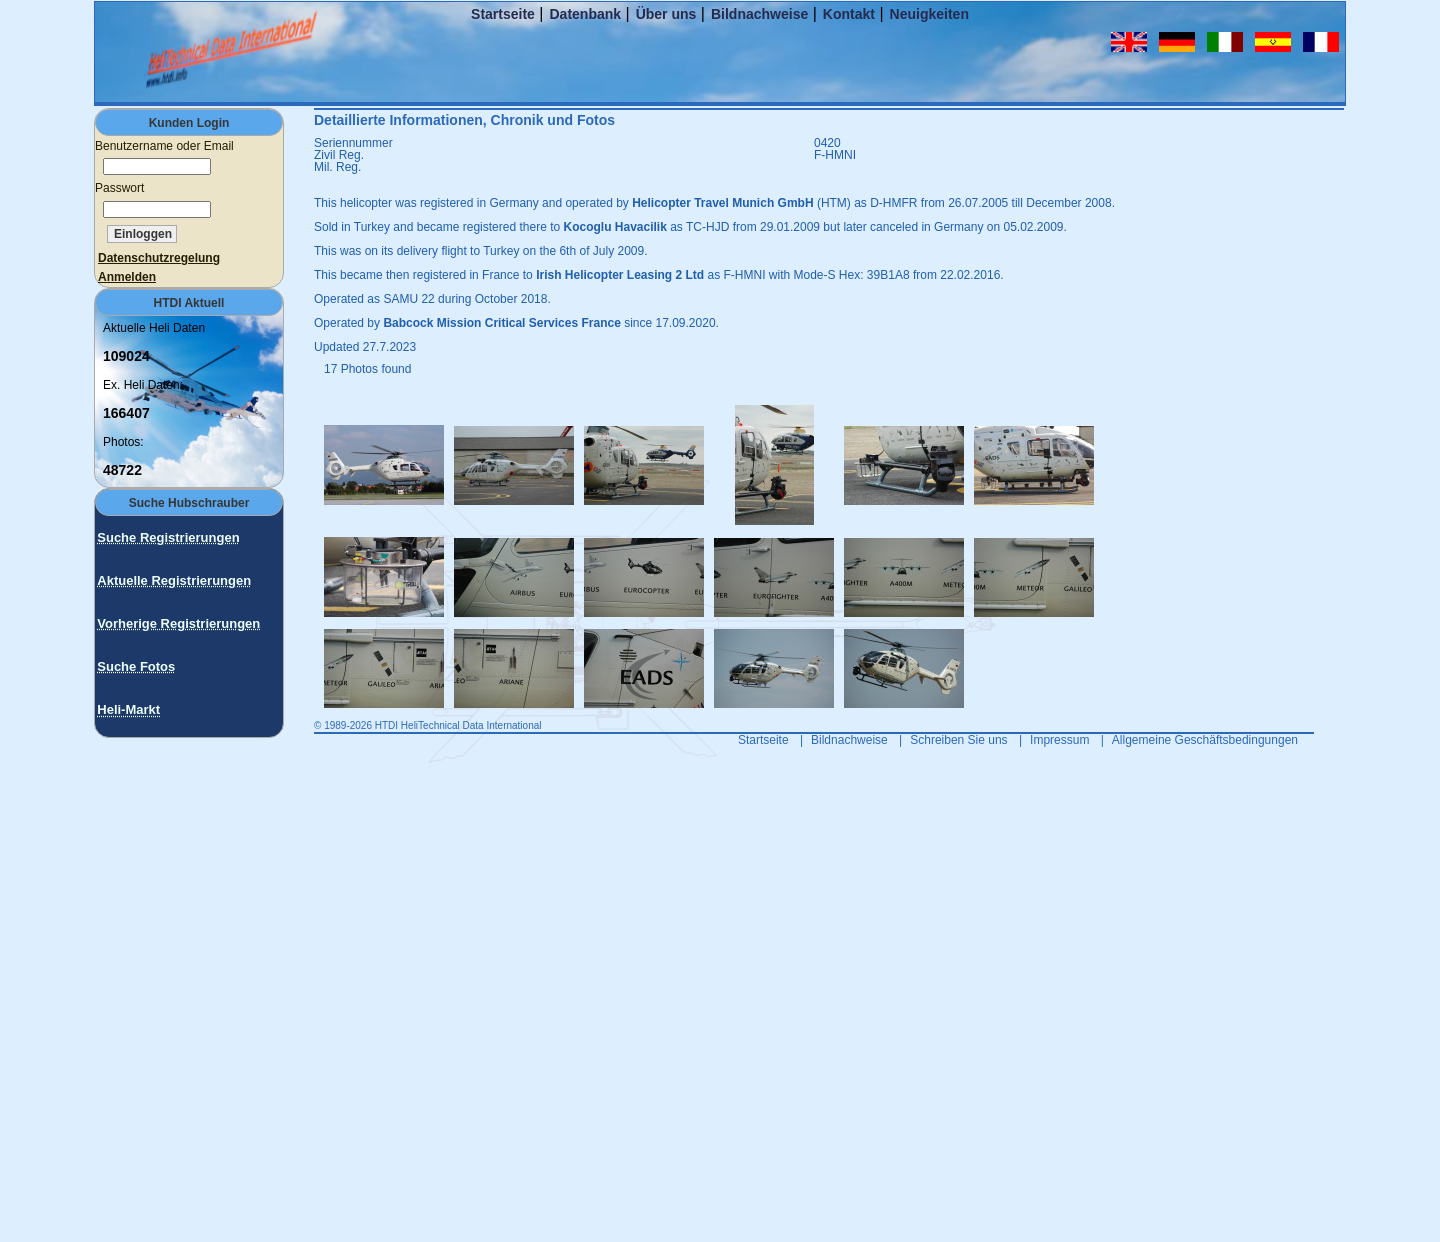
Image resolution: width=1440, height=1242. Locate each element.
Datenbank (585, 14)
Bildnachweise (759, 14)
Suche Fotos (136, 666)
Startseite (503, 14)
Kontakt (849, 14)
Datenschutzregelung (159, 258)
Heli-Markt (128, 709)
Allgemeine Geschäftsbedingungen (1205, 740)
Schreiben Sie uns (958, 740)
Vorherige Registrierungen (178, 623)
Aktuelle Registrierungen (174, 580)
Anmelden (127, 277)
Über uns (666, 14)
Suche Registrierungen (168, 537)
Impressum (1059, 740)
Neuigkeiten (929, 14)
